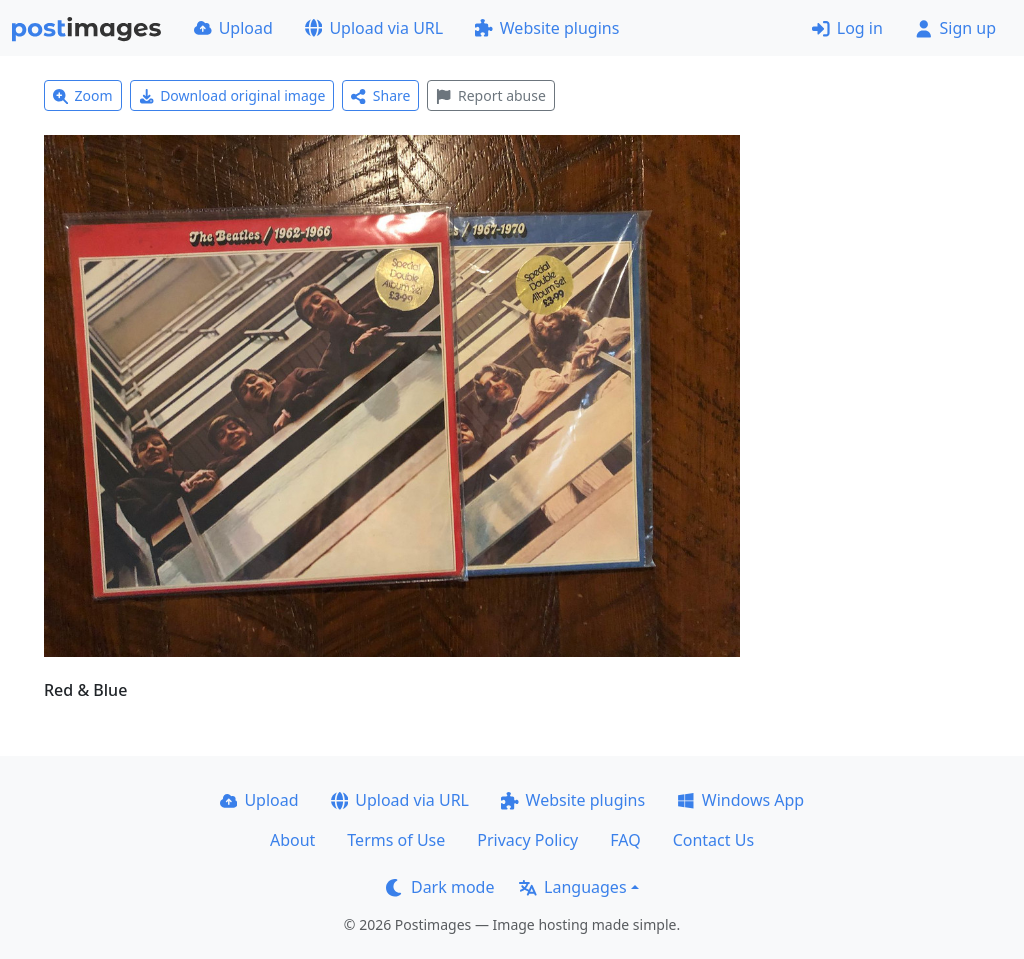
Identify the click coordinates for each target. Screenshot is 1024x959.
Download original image (232, 95)
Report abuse (490, 95)
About (292, 840)
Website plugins (547, 28)
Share (380, 95)
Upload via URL (374, 28)
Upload (233, 28)
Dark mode (440, 887)
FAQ (625, 840)
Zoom (83, 95)
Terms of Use (396, 840)
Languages (572, 887)
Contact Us (713, 840)
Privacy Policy (527, 840)
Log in (847, 28)
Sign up (955, 28)
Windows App (740, 800)
